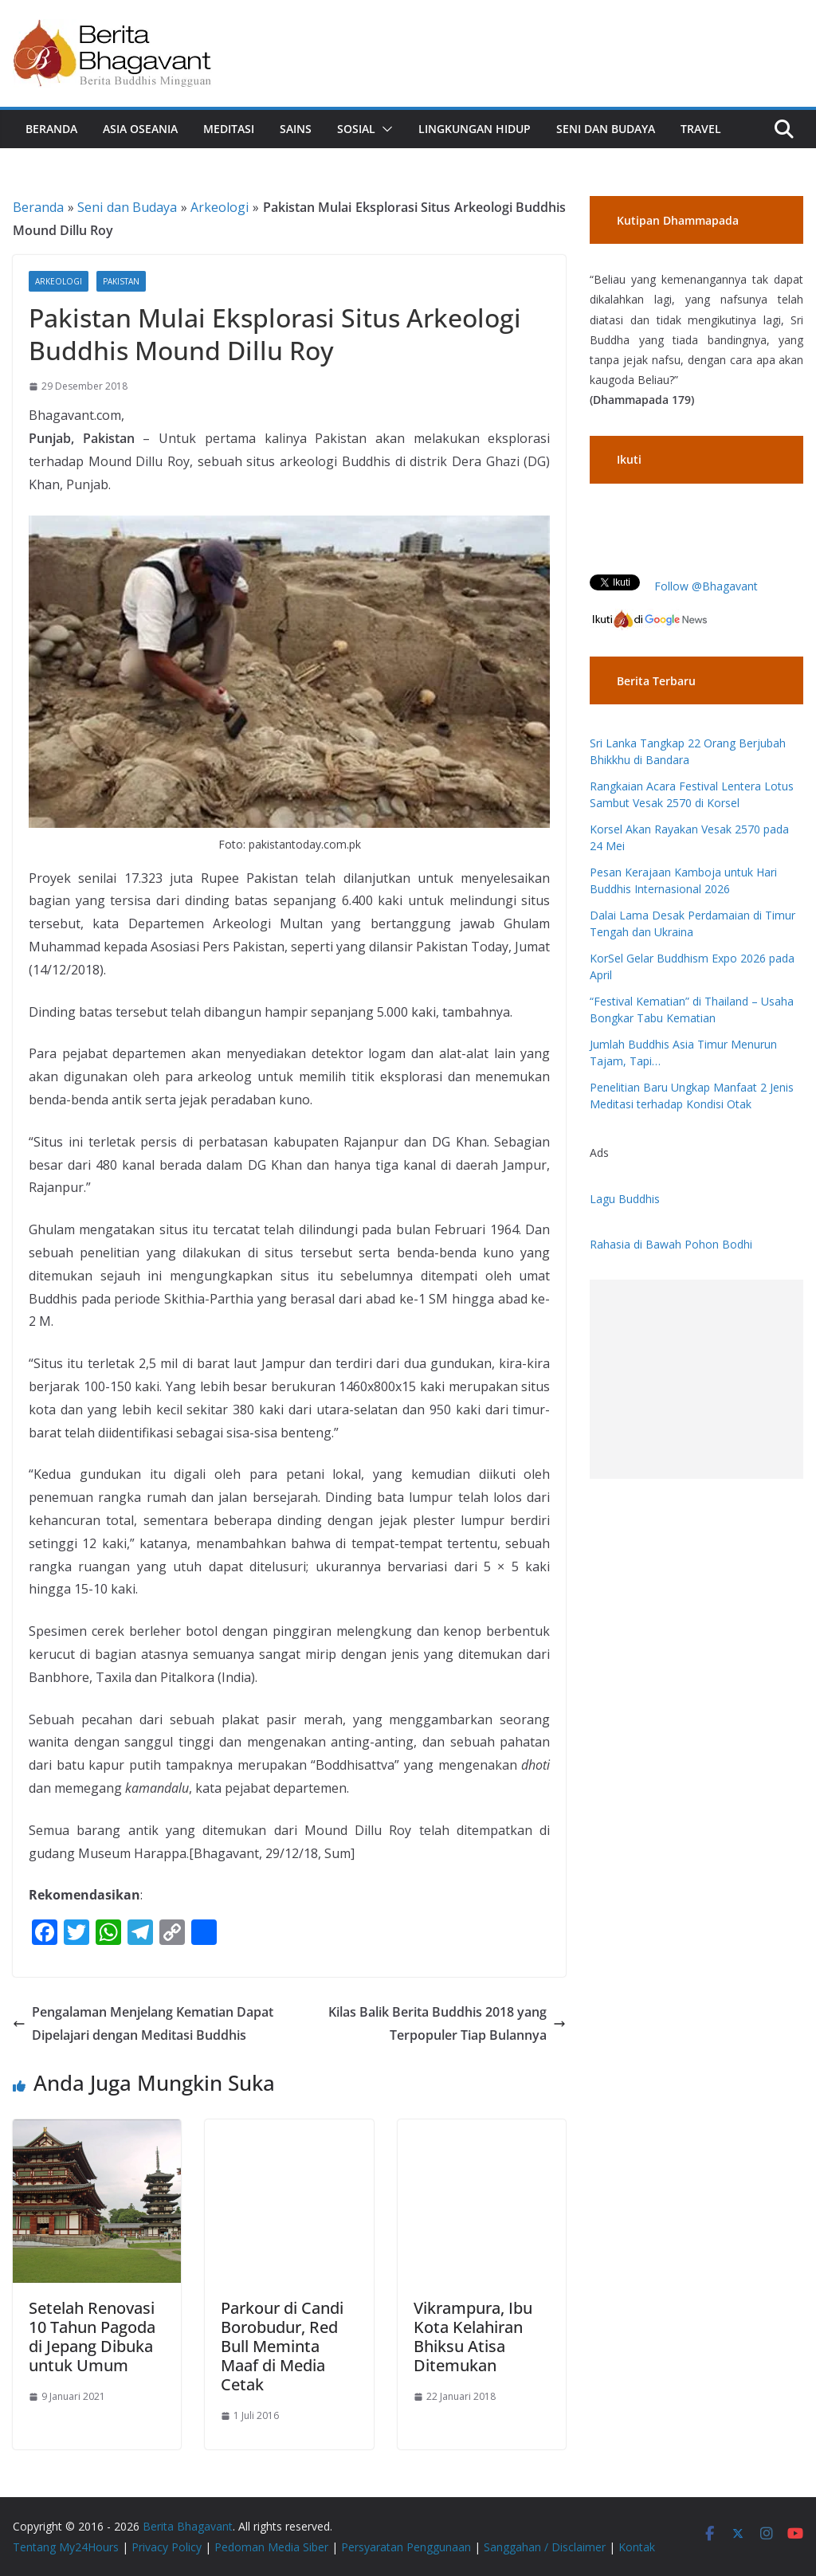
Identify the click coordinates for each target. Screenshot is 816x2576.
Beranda (51, 128)
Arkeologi (219, 207)
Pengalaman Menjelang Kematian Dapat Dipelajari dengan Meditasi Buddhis (143, 2023)
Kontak (636, 2546)
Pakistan (121, 281)
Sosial (356, 128)
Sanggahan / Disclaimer (545, 2546)
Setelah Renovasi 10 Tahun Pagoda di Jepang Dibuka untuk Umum (92, 2336)
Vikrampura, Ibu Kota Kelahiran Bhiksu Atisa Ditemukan (473, 2336)
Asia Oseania (140, 128)
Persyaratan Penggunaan (406, 2546)
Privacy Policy (166, 2546)
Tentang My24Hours (66, 2546)
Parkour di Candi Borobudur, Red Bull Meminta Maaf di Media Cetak (282, 2346)
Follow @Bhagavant (706, 586)
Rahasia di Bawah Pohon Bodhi (671, 1244)
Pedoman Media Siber (271, 2546)
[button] (384, 129)
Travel (701, 128)
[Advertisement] (696, 1379)
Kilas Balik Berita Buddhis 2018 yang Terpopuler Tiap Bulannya (447, 2023)
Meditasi (228, 128)
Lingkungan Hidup (474, 128)
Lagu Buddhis (625, 1198)
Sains (296, 128)
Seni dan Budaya (605, 128)
